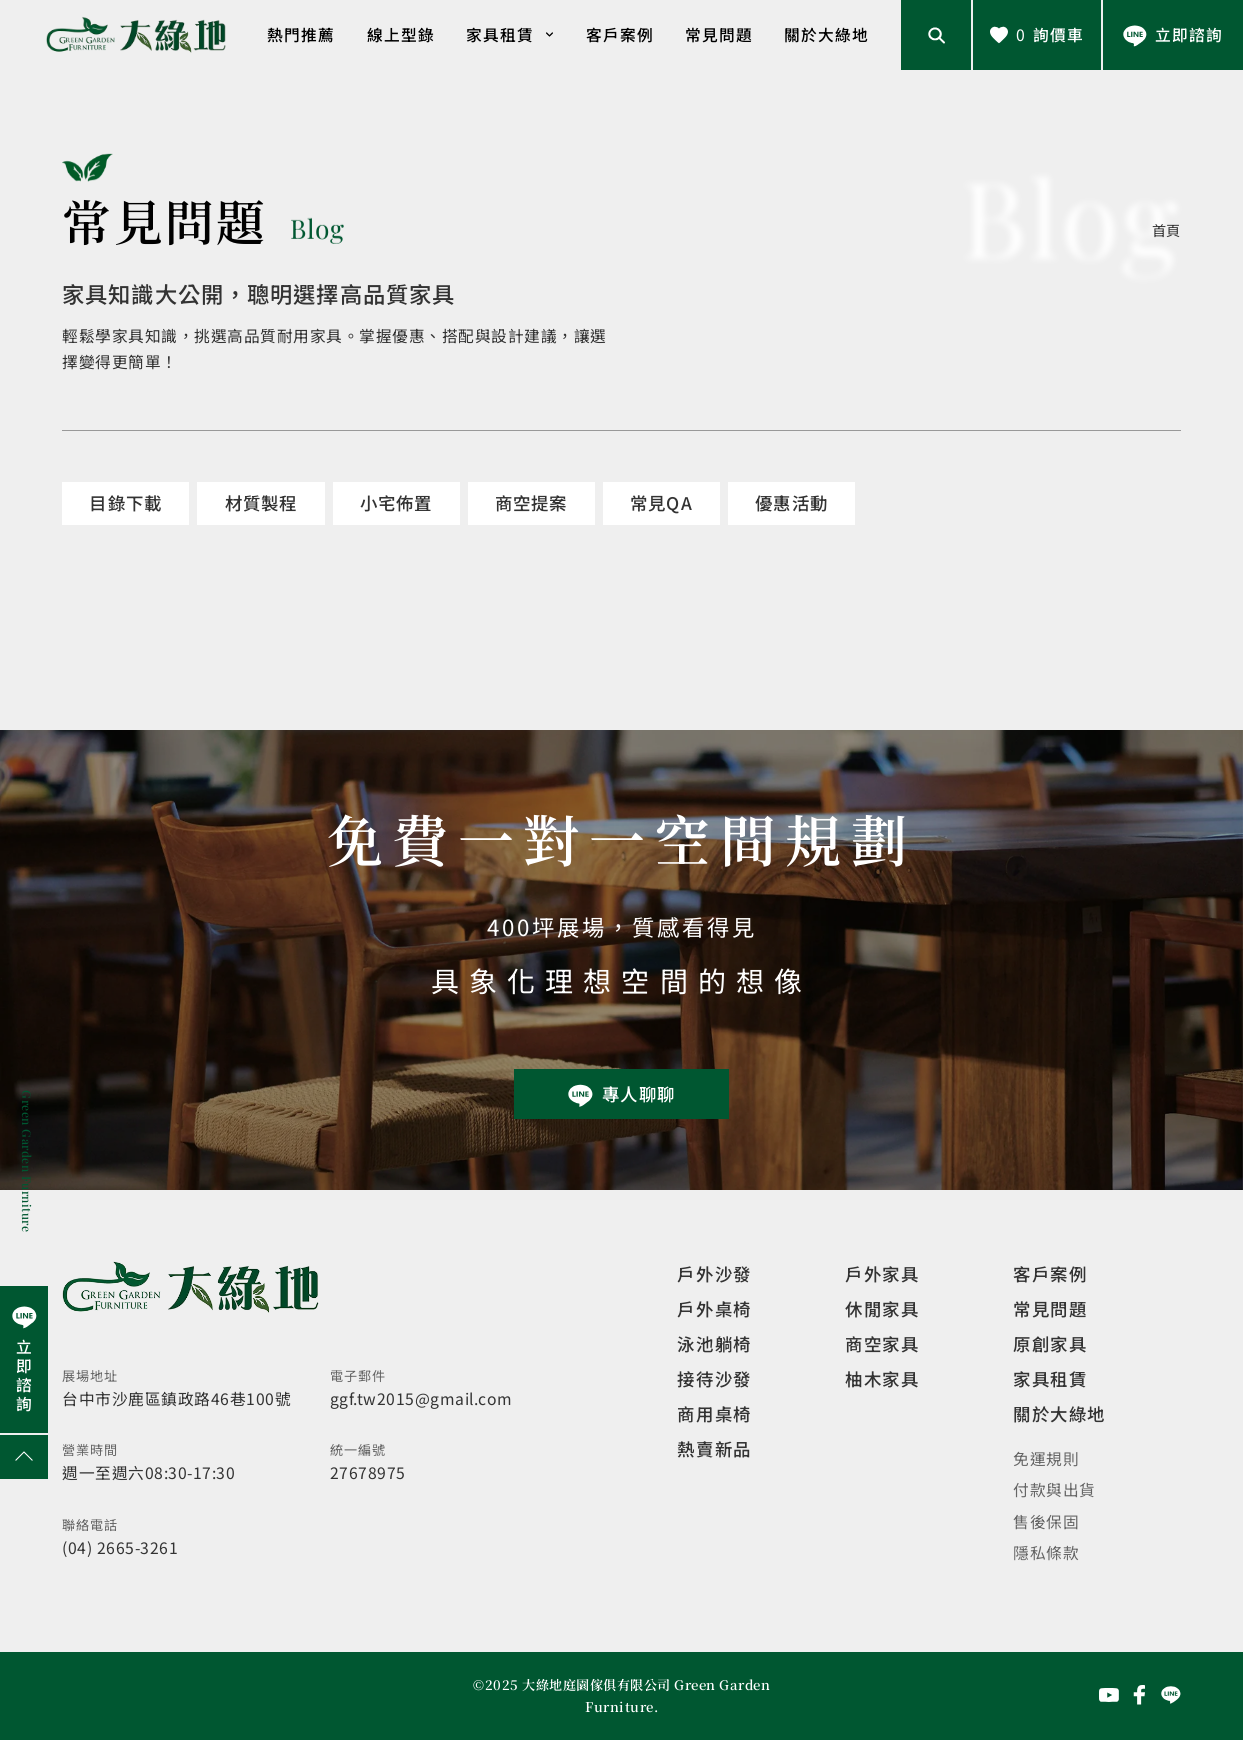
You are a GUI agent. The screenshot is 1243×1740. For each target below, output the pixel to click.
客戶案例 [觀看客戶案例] (1050, 1273)
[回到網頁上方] (24, 1457)
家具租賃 (510, 34)
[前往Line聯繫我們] (1173, 35)
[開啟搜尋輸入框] (936, 35)
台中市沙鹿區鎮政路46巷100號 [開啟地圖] (176, 1398)
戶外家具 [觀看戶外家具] (882, 1273)
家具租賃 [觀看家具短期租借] (1050, 1378)
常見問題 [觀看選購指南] (1050, 1308)
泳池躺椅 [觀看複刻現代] (714, 1343)
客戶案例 (620, 34)
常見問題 (719, 34)
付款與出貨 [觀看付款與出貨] (1054, 1489)
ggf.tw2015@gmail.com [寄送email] (421, 1398)
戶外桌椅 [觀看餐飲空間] (714, 1308)
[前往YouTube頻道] (1109, 1695)
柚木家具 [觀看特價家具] (882, 1378)
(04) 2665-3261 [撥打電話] (120, 1547)
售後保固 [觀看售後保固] (1046, 1521)
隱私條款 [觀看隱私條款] (1046, 1552)
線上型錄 (401, 34)
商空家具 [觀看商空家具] (882, 1343)
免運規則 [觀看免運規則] (1046, 1458)
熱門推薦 (301, 34)
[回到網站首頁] (136, 35)
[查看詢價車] (1037, 35)
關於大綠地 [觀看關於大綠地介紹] (1059, 1413)
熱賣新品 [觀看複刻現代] (714, 1448)
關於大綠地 (826, 34)
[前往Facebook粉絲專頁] (1140, 1695)
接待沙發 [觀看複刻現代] (714, 1378)
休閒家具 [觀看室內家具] (882, 1308)
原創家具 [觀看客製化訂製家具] (1050, 1343)
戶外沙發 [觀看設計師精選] (714, 1273)
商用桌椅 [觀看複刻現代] (714, 1413)
